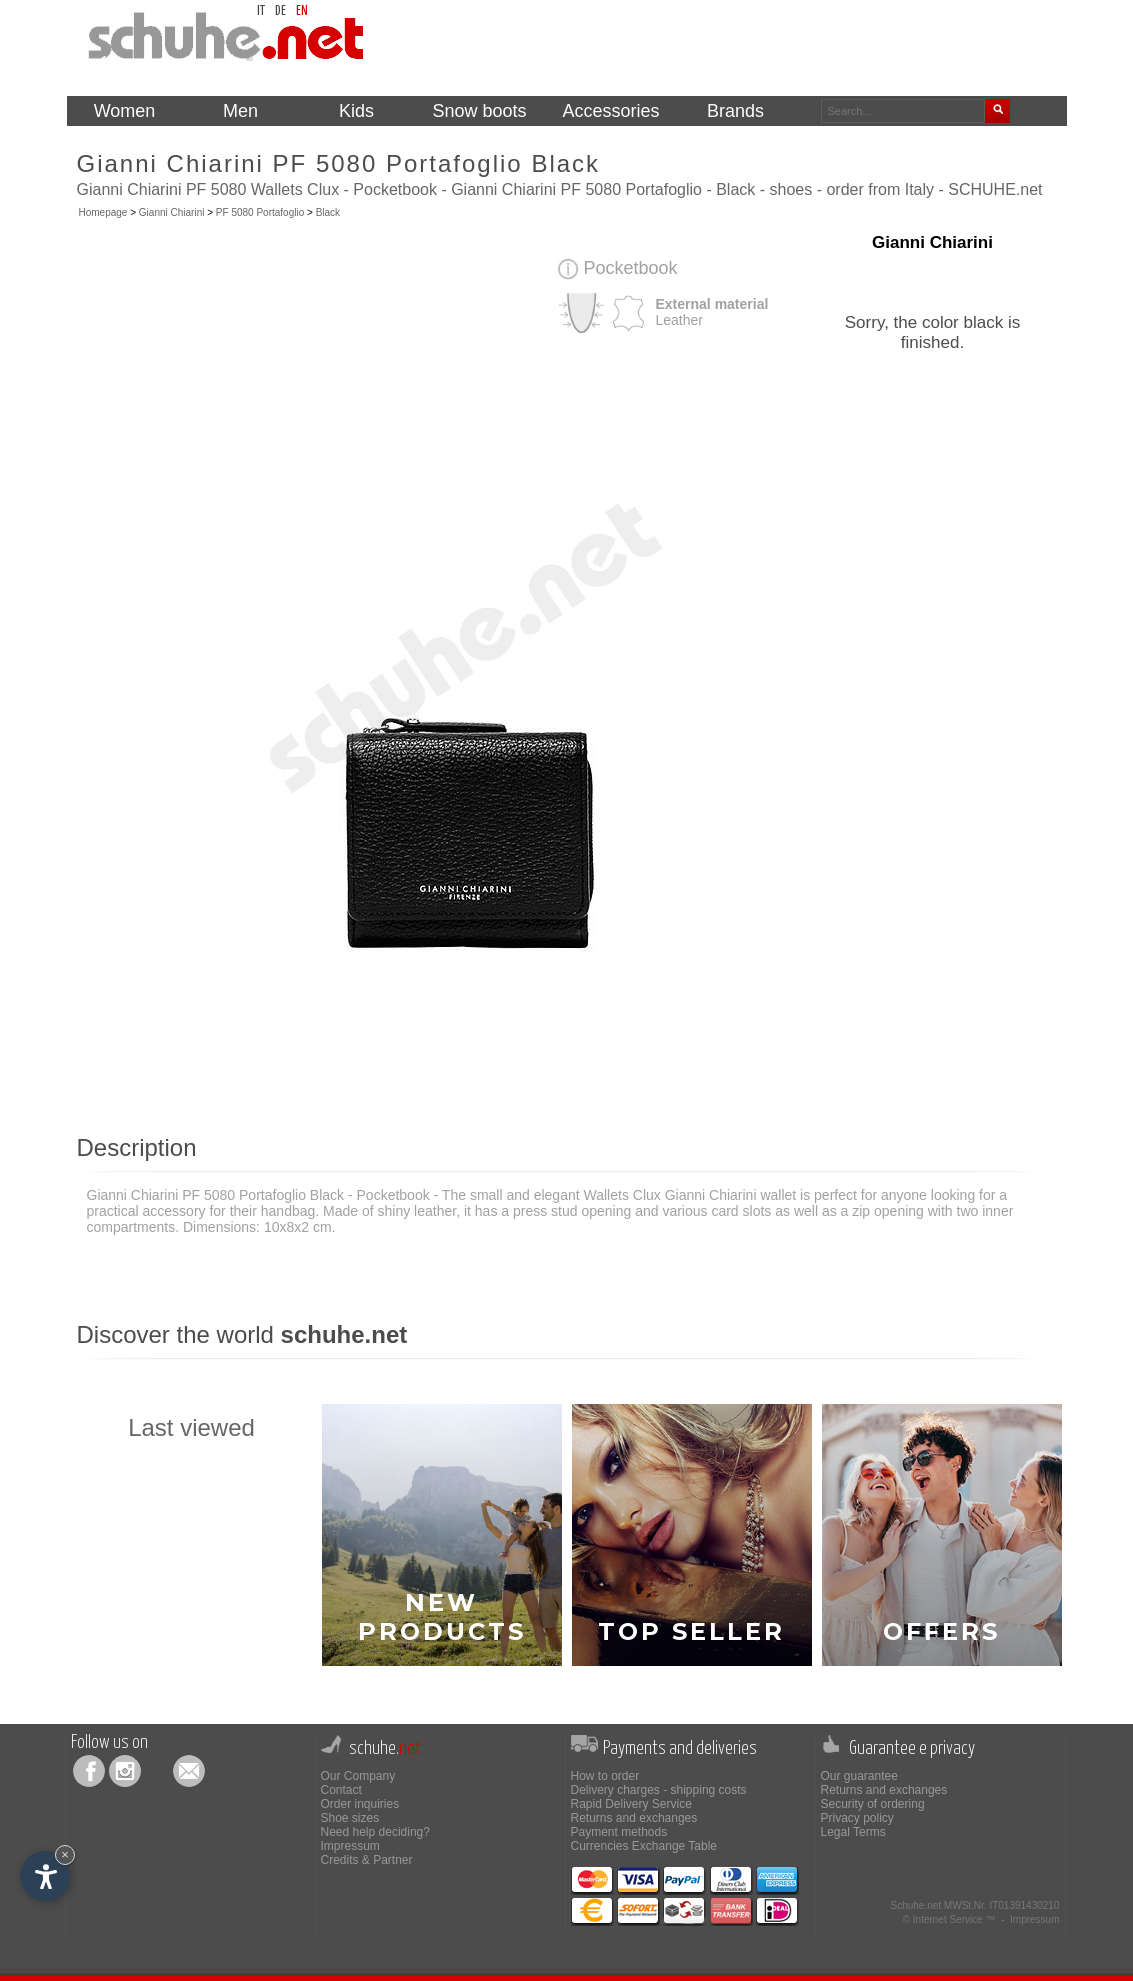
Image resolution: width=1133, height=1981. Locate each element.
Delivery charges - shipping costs (659, 1790)
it (261, 11)
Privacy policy (857, 1818)
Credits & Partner (367, 1860)
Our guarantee (859, 1776)
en (302, 11)
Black (328, 212)
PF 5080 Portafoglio (260, 212)
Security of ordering (873, 1804)
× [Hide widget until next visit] (65, 1854)
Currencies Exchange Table (644, 1846)
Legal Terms (853, 1832)
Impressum (350, 1846)
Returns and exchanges (634, 1818)
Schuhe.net (915, 1905)
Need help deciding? (375, 1832)
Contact (341, 1790)
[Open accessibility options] (45, 1876)
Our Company (358, 1776)
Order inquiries (360, 1804)
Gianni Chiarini (172, 212)
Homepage (103, 212)
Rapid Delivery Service (631, 1804)
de (280, 11)
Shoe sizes (350, 1818)
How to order (605, 1776)
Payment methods (619, 1832)
